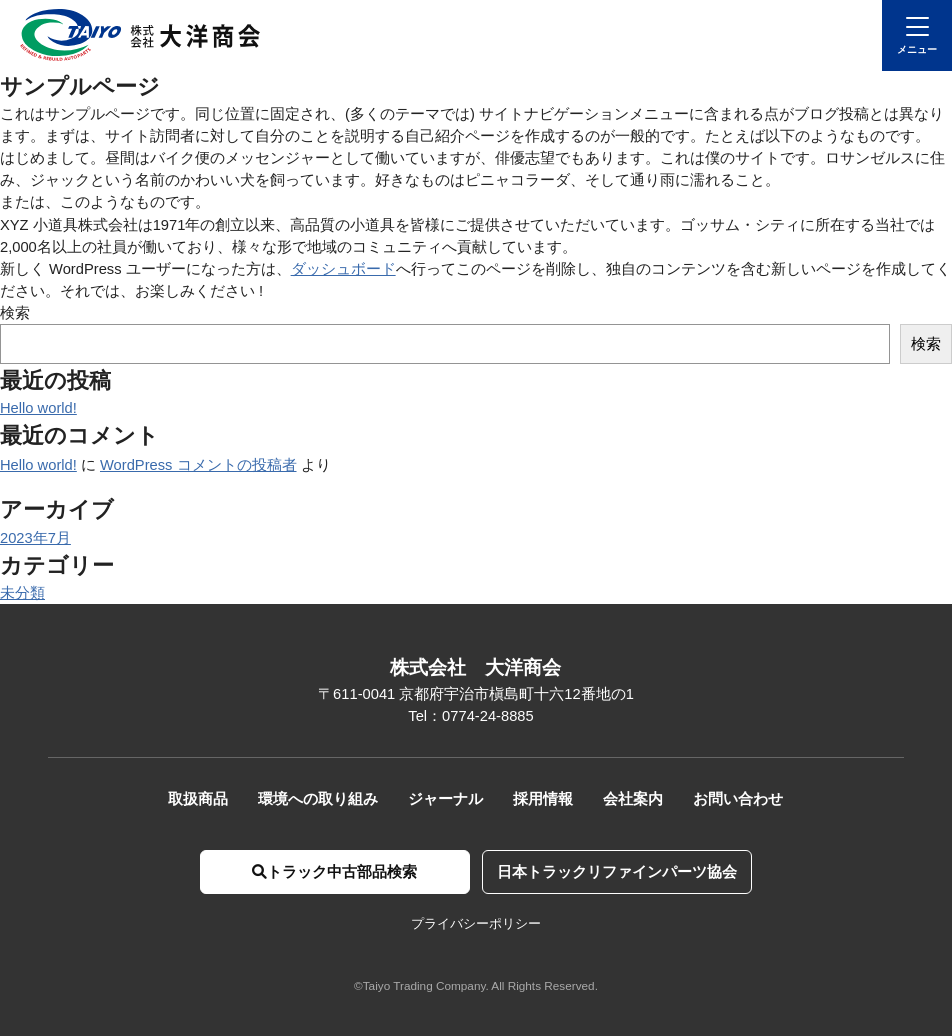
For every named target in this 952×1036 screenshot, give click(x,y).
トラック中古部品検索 (334, 872)
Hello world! (38, 408)
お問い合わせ (738, 799)
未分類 (22, 593)
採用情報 (543, 799)
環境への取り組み (318, 799)
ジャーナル (445, 799)
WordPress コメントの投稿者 (198, 465)
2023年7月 (35, 538)
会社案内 (633, 799)
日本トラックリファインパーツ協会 (617, 872)
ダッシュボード (343, 269)
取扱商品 (198, 799)
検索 (15, 313)
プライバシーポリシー (476, 923)
